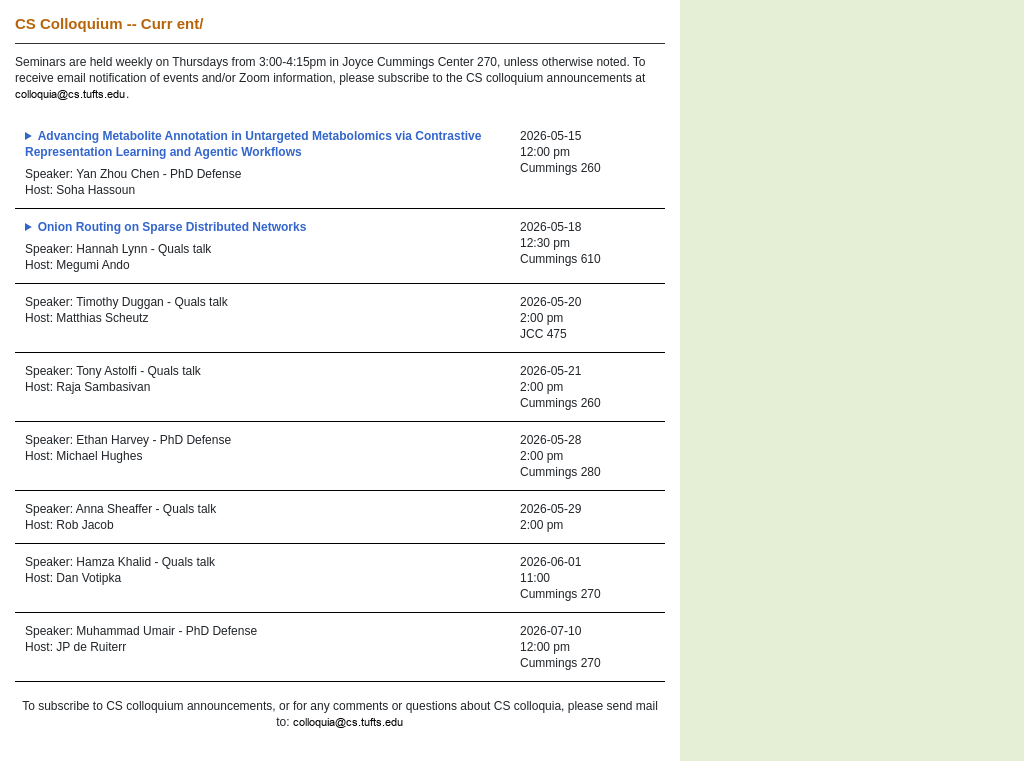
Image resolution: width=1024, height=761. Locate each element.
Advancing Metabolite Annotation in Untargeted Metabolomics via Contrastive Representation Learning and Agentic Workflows (253, 144)
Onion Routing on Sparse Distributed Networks (172, 227)
